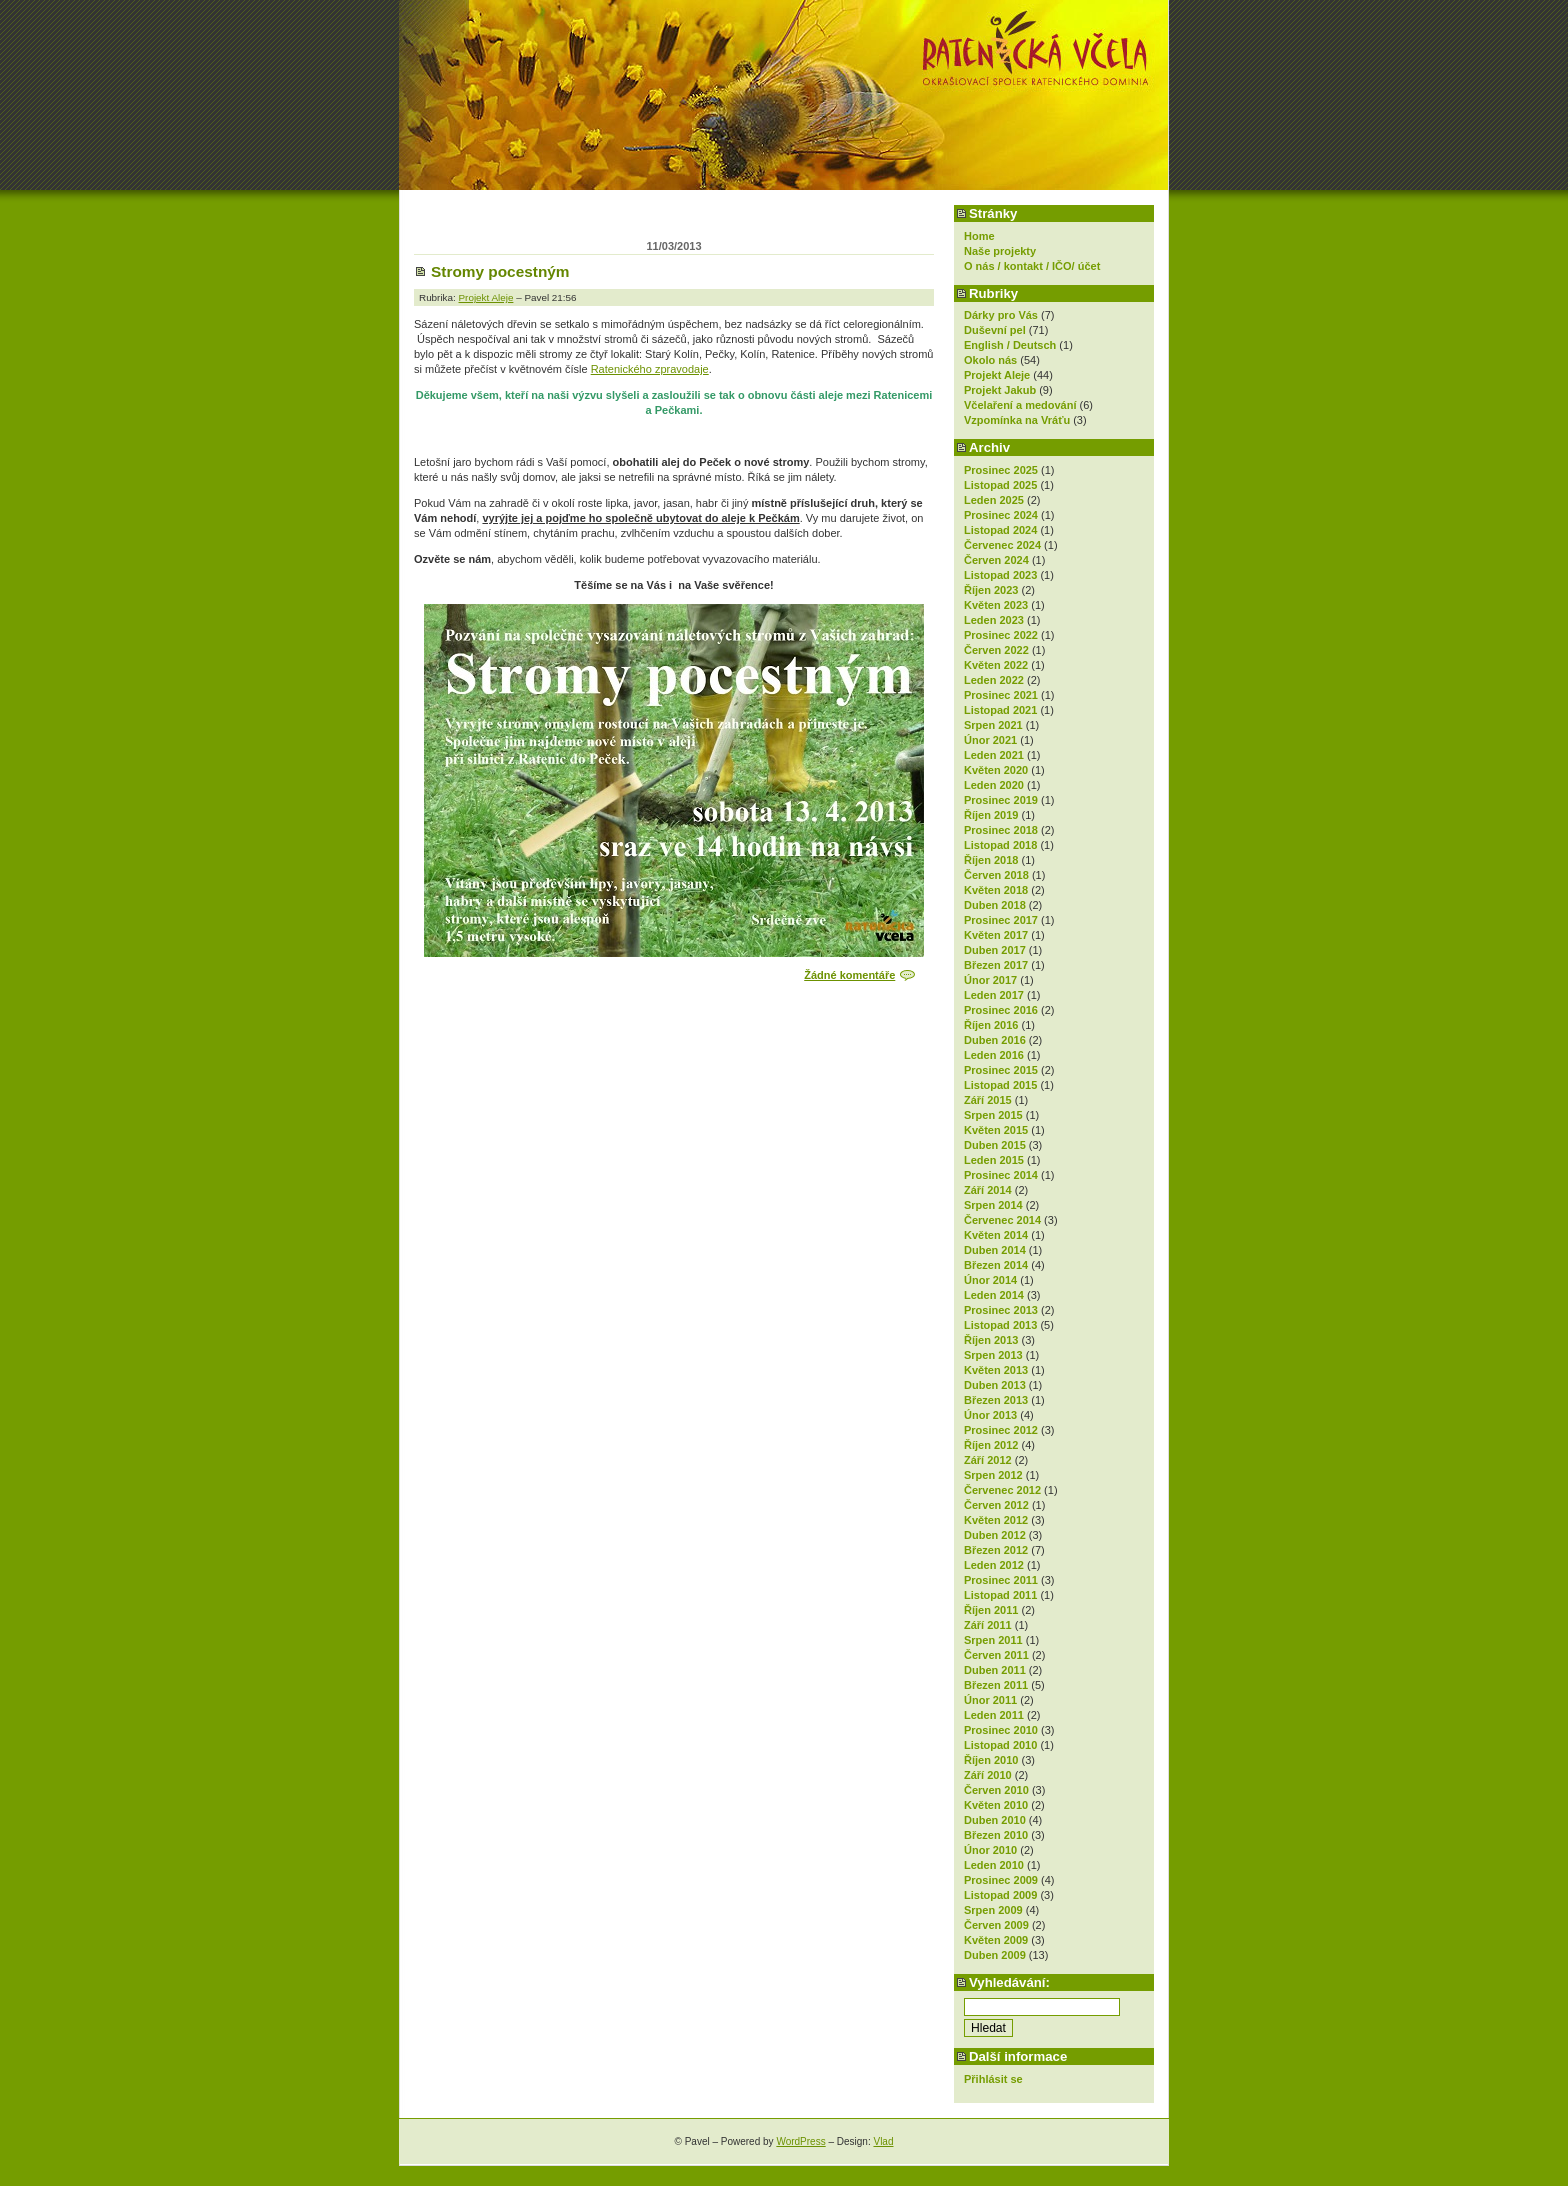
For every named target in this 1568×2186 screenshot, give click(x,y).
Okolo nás (990, 360)
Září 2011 (988, 1625)
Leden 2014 (994, 1295)
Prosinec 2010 (1001, 1730)
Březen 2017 (996, 965)
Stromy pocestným (500, 271)
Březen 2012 (996, 1550)
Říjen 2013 (991, 1340)
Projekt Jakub (1000, 390)
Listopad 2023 (1000, 575)
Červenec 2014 (1002, 1220)
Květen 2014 (996, 1235)
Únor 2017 (990, 980)
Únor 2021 (990, 740)
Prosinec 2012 (1001, 1430)
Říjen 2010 (991, 1760)
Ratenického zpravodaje (650, 369)
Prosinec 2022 (1001, 635)
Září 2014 (988, 1190)
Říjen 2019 (991, 815)
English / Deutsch (1010, 345)
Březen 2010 (996, 1835)
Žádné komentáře (849, 975)
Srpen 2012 (993, 1475)
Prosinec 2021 (1001, 695)
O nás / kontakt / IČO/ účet (1032, 266)
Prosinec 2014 (1001, 1175)
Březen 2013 (996, 1400)
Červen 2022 (996, 650)
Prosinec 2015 (1001, 1070)
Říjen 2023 (991, 590)
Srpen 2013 (993, 1355)
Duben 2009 (995, 1955)
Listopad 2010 (1000, 1745)
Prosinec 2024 (1001, 515)
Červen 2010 (996, 1790)
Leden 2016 (994, 1055)
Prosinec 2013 (1001, 1310)
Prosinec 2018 (1001, 830)
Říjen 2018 (991, 860)
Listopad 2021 (1000, 710)
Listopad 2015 (1000, 1085)
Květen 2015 (996, 1130)
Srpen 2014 (993, 1205)
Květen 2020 (996, 770)
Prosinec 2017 (1001, 920)
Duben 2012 (995, 1535)
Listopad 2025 (1000, 485)
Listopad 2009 (1000, 1895)
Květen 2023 (996, 605)
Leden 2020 (994, 785)
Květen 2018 (996, 890)
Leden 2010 (994, 1865)
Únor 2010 (990, 1850)
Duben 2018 (995, 905)
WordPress (800, 2141)
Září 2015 (988, 1100)
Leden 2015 (994, 1160)
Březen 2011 (996, 1685)
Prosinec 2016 (1001, 1010)
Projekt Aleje (997, 375)
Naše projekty (1000, 251)
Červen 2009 (996, 1925)
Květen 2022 (996, 665)
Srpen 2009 (993, 1910)
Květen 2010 (996, 1805)
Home (979, 236)
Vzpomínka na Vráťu (1017, 420)
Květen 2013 (996, 1370)
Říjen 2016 (991, 1025)
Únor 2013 (990, 1415)
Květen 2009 (996, 1940)
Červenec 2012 (1002, 1490)
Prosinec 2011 (1001, 1580)
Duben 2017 (995, 950)
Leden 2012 (994, 1565)
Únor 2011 (990, 1700)
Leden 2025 (994, 500)
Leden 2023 (994, 620)
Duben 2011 (995, 1670)
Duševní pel (995, 330)
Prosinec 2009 (1001, 1880)
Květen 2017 (996, 935)
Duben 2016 (995, 1040)
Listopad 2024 (1000, 530)
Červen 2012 (996, 1505)
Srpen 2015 (993, 1115)
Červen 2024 (996, 560)
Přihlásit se (993, 2079)
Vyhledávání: (1009, 1982)
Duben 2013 (995, 1385)
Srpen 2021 (993, 725)
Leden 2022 (994, 680)
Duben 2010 (995, 1820)
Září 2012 (988, 1460)
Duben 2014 (995, 1250)
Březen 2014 (996, 1265)
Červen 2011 (996, 1655)
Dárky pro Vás (1001, 315)
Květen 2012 (996, 1520)
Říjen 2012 (991, 1445)
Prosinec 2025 (1001, 470)
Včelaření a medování (1020, 405)
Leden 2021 (994, 755)
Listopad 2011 (1000, 1595)
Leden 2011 (994, 1715)
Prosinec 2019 (1001, 800)
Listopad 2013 (1000, 1325)
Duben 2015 (995, 1145)
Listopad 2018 (1000, 845)
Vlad (883, 2141)
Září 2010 (988, 1775)
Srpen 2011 (993, 1640)
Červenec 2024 (1002, 545)
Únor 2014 (990, 1280)
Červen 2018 (996, 875)
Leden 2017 (994, 995)
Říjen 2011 (991, 1610)
